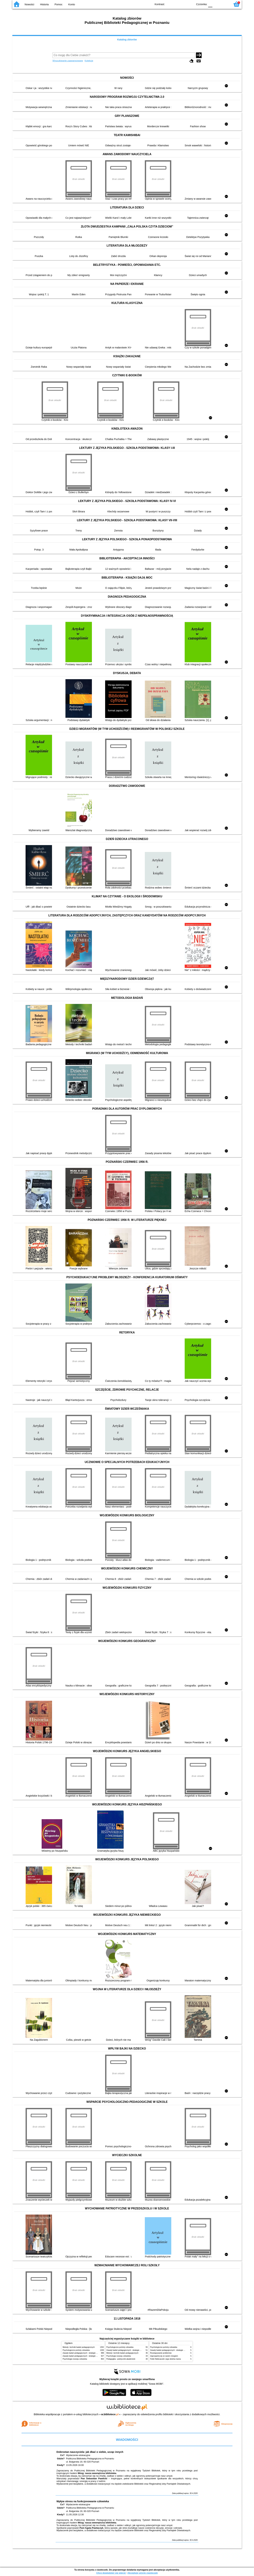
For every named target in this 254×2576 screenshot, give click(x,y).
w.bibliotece (110, 2414)
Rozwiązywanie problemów (161, 2353)
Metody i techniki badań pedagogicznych (79, 2347)
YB (183, 3)
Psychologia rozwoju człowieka (75, 2359)
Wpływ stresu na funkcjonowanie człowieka (82, 2501)
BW (176, 3)
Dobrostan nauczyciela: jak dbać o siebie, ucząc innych (89, 2452)
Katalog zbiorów (127, 39)
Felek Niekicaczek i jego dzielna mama (165, 2359)
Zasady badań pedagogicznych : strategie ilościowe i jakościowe (88, 2356)
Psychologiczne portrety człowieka (76, 2350)
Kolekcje (89, 60)
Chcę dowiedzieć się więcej (111, 2573)
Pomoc (58, 4)
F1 (216, 3)
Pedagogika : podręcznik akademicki (120, 2359)
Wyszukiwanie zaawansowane (68, 60)
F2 (224, 3)
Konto (71, 4)
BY (190, 3)
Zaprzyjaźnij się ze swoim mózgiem (164, 2356)
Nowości (29, 4)
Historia (44, 4)
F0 (210, 3)
